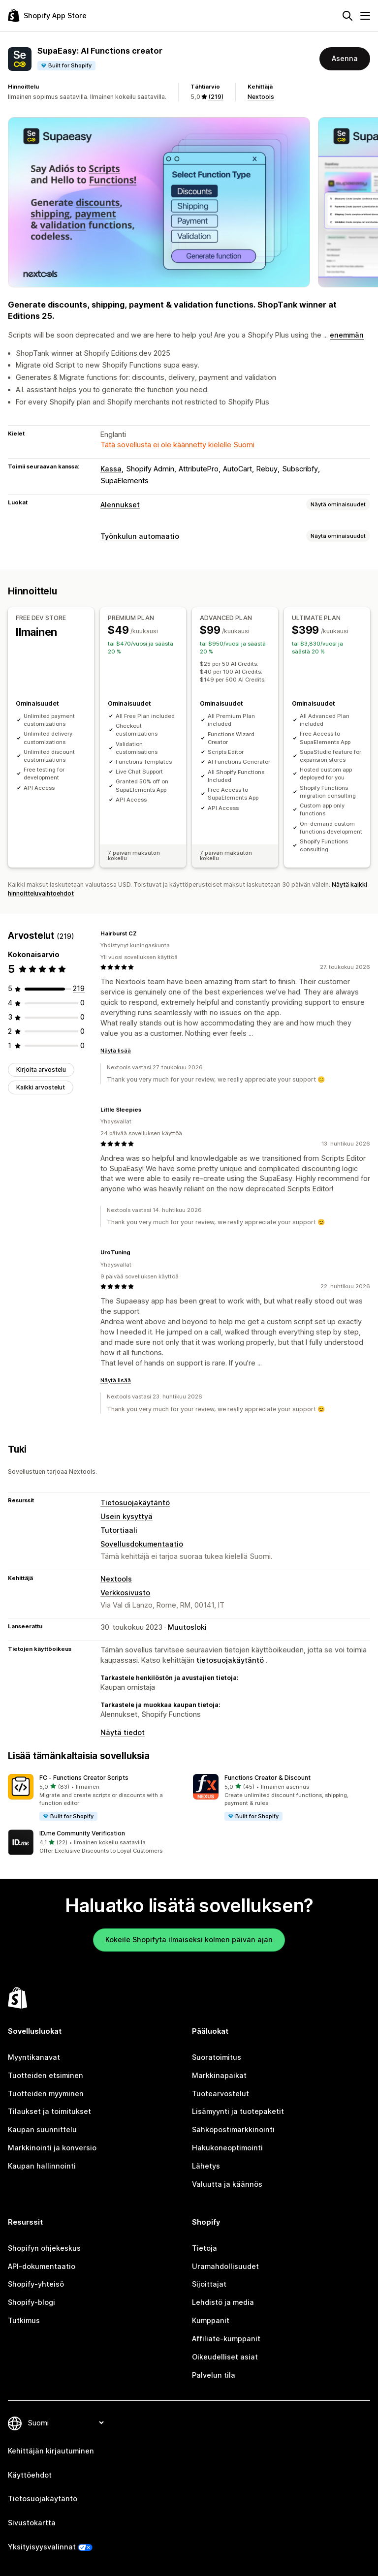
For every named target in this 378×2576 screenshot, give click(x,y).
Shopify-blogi (31, 2302)
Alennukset (120, 504)
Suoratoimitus (216, 2057)
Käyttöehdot (30, 2475)
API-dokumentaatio (41, 2266)
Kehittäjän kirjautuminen (51, 2451)
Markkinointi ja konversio (52, 2147)
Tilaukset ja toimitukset (49, 2111)
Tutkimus (24, 2320)
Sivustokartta (32, 2522)
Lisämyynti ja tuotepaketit (238, 2111)
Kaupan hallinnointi (42, 2166)
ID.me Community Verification (82, 1833)
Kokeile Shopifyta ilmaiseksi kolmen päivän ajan (189, 1939)
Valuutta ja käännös (227, 2184)
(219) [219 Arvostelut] (215, 96)
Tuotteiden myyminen (46, 2093)
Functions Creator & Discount (267, 1777)
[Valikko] (365, 16)
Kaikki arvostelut (40, 1087)
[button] (96, 1798)
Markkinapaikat (219, 2075)
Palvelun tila (213, 2375)
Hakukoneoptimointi (227, 2147)
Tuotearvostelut (220, 2093)
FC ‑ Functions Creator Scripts (83, 1777)
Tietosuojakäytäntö (135, 1502)
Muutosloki (187, 1627)
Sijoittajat (209, 2284)
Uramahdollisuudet (225, 2266)
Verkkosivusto (125, 1592)
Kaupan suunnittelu (42, 2129)
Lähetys (206, 2166)
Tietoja (204, 2248)
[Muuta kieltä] (65, 2423)
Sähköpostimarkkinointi (233, 2129)
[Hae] (347, 16)
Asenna (345, 58)
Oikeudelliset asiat (225, 2357)
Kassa (111, 469)
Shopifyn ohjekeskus (44, 2248)
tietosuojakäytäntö (230, 1660)
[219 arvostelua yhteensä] (79, 988)
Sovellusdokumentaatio (141, 1544)
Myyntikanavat (34, 2057)
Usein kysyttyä (126, 1516)
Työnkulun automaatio (139, 536)
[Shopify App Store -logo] (47, 15)
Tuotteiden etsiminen (45, 2075)
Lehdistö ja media (223, 2302)
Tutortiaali (118, 1530)
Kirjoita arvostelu (41, 1069)
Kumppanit (210, 2320)
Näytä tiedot (122, 1732)
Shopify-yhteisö (36, 2284)
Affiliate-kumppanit (226, 2338)
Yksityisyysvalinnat (42, 2547)
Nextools (261, 96)
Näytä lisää (115, 1050)
